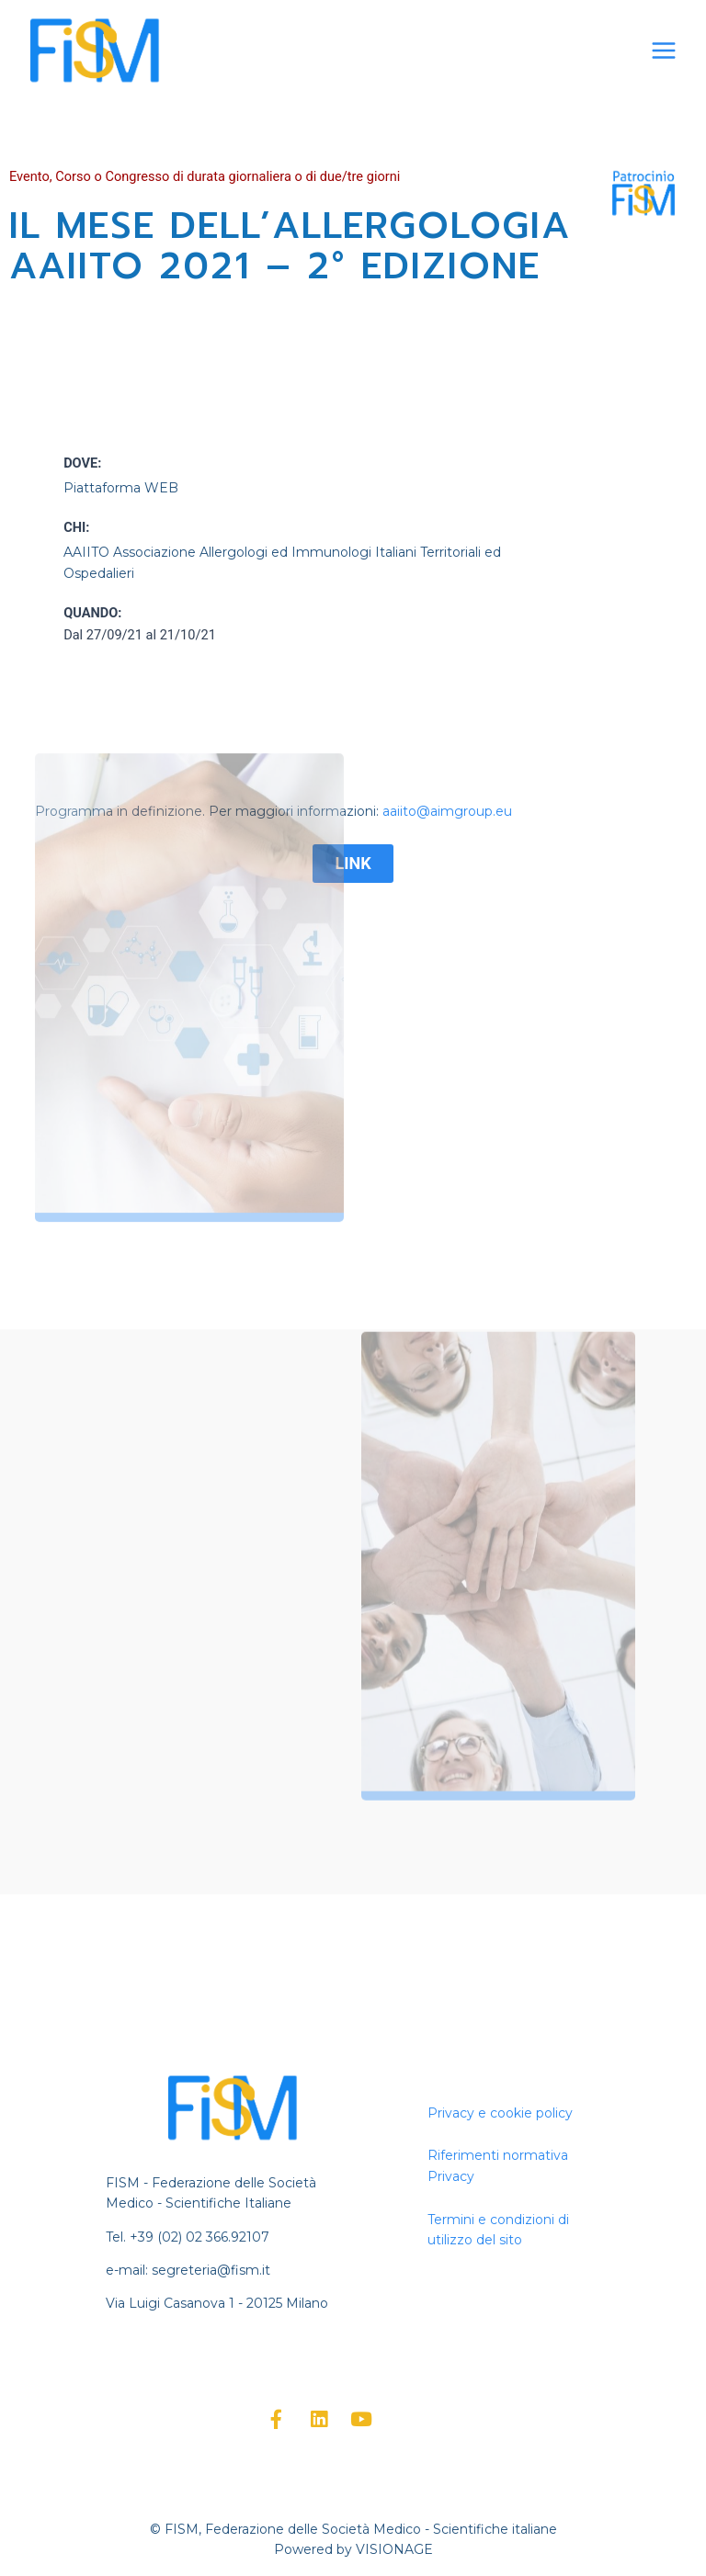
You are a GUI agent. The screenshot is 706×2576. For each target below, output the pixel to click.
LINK (352, 863)
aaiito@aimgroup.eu (447, 811)
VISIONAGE (394, 2549)
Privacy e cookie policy (500, 2113)
